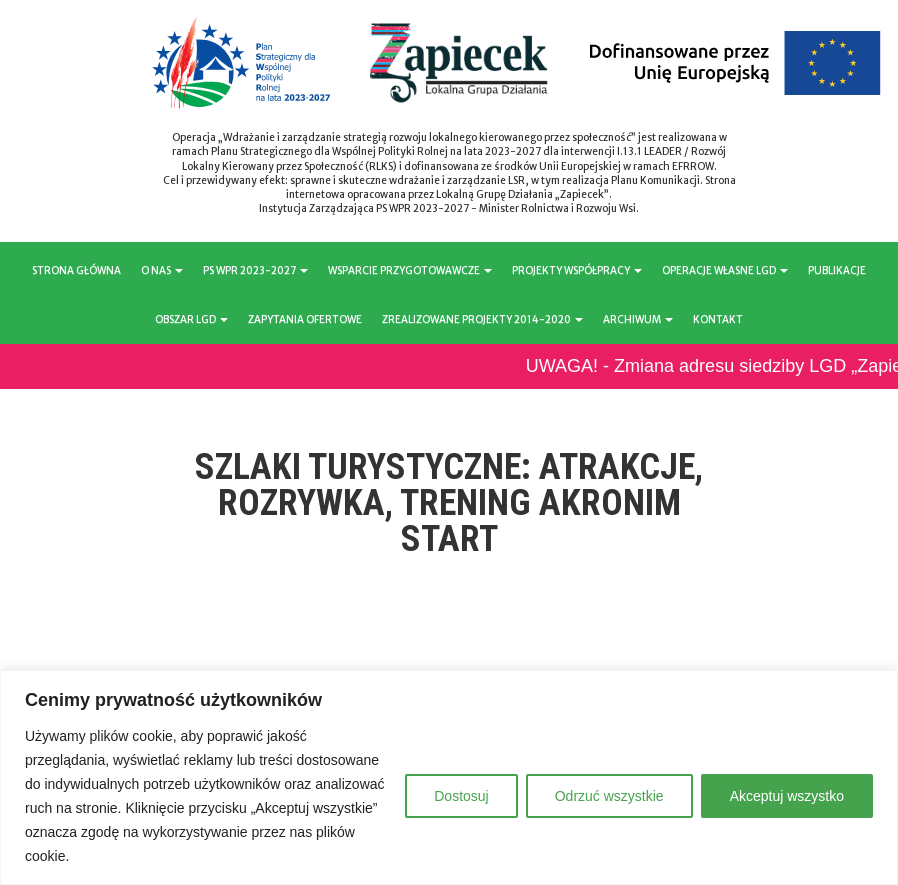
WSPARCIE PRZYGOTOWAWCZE (410, 270)
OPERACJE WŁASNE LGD (725, 270)
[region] (449, 777)
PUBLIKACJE (837, 270)
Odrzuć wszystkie (609, 796)
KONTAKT (718, 319)
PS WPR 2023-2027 (255, 270)
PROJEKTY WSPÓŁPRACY (577, 270)
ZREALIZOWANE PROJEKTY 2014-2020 (482, 319)
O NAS (162, 270)
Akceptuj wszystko (787, 796)
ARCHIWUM (638, 319)
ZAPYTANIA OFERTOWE (305, 319)
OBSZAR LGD (191, 319)
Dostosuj (461, 796)
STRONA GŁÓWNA (76, 270)
